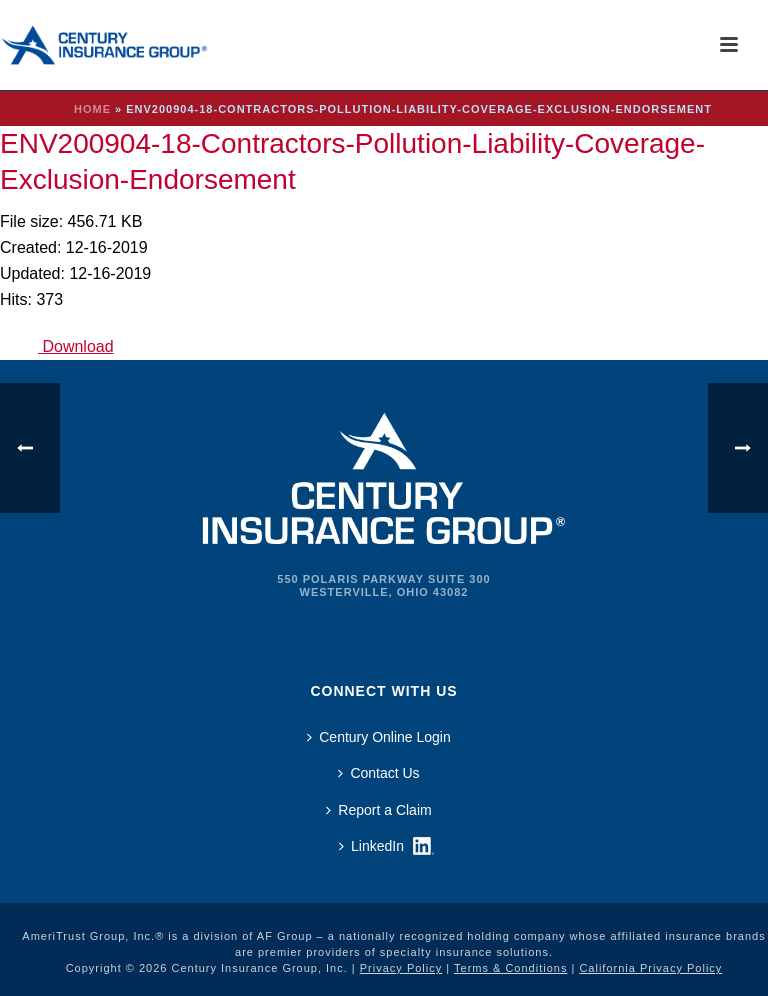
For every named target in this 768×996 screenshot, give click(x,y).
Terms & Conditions (510, 968)
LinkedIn (371, 846)
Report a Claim (378, 810)
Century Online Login (379, 737)
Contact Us (378, 773)
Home (92, 109)
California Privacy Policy (650, 968)
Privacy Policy (401, 968)
